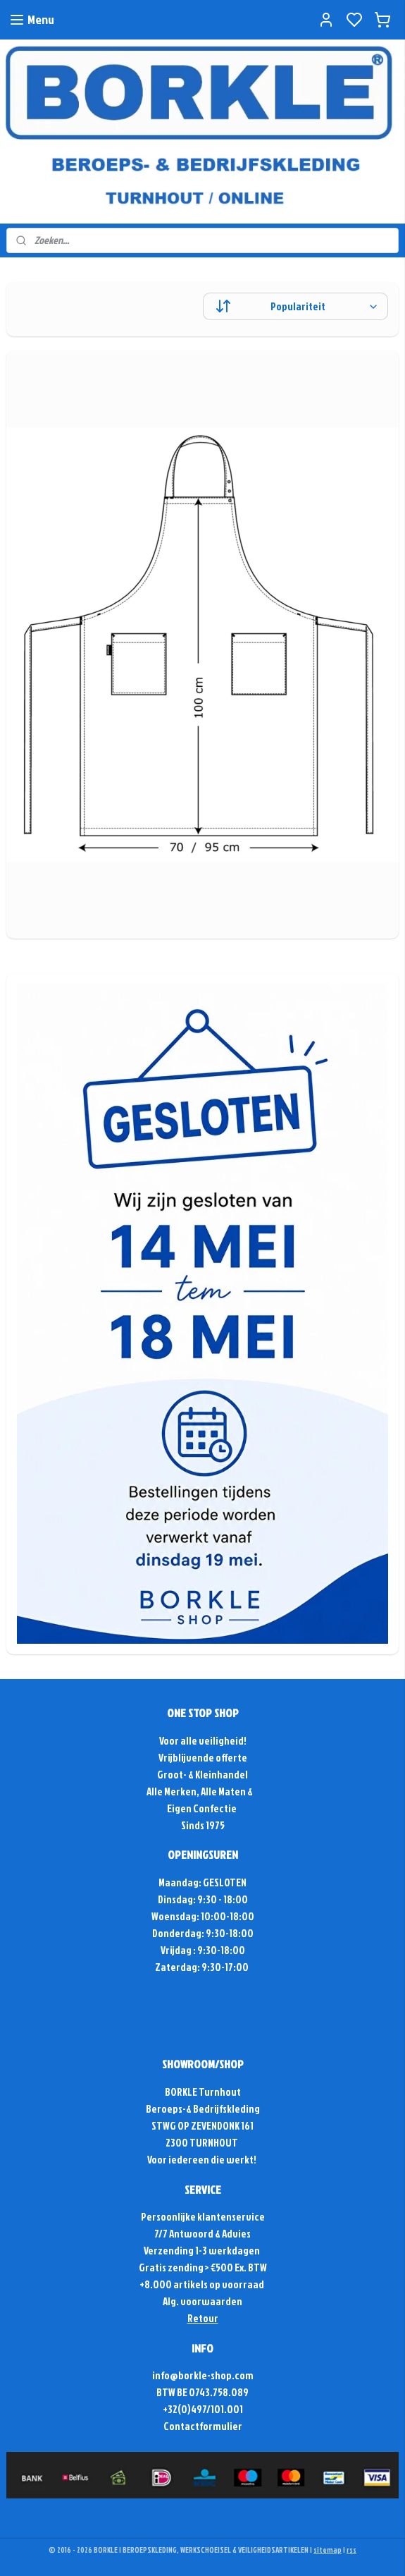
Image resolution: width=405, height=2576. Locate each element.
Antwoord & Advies (209, 2233)
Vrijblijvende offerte (202, 1757)
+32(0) (177, 2409)
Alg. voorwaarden (202, 2301)
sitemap (327, 2550)
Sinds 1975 (203, 1825)
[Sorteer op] (295, 306)
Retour (202, 2318)
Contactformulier (202, 2426)
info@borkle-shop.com (203, 2375)
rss (351, 2550)
